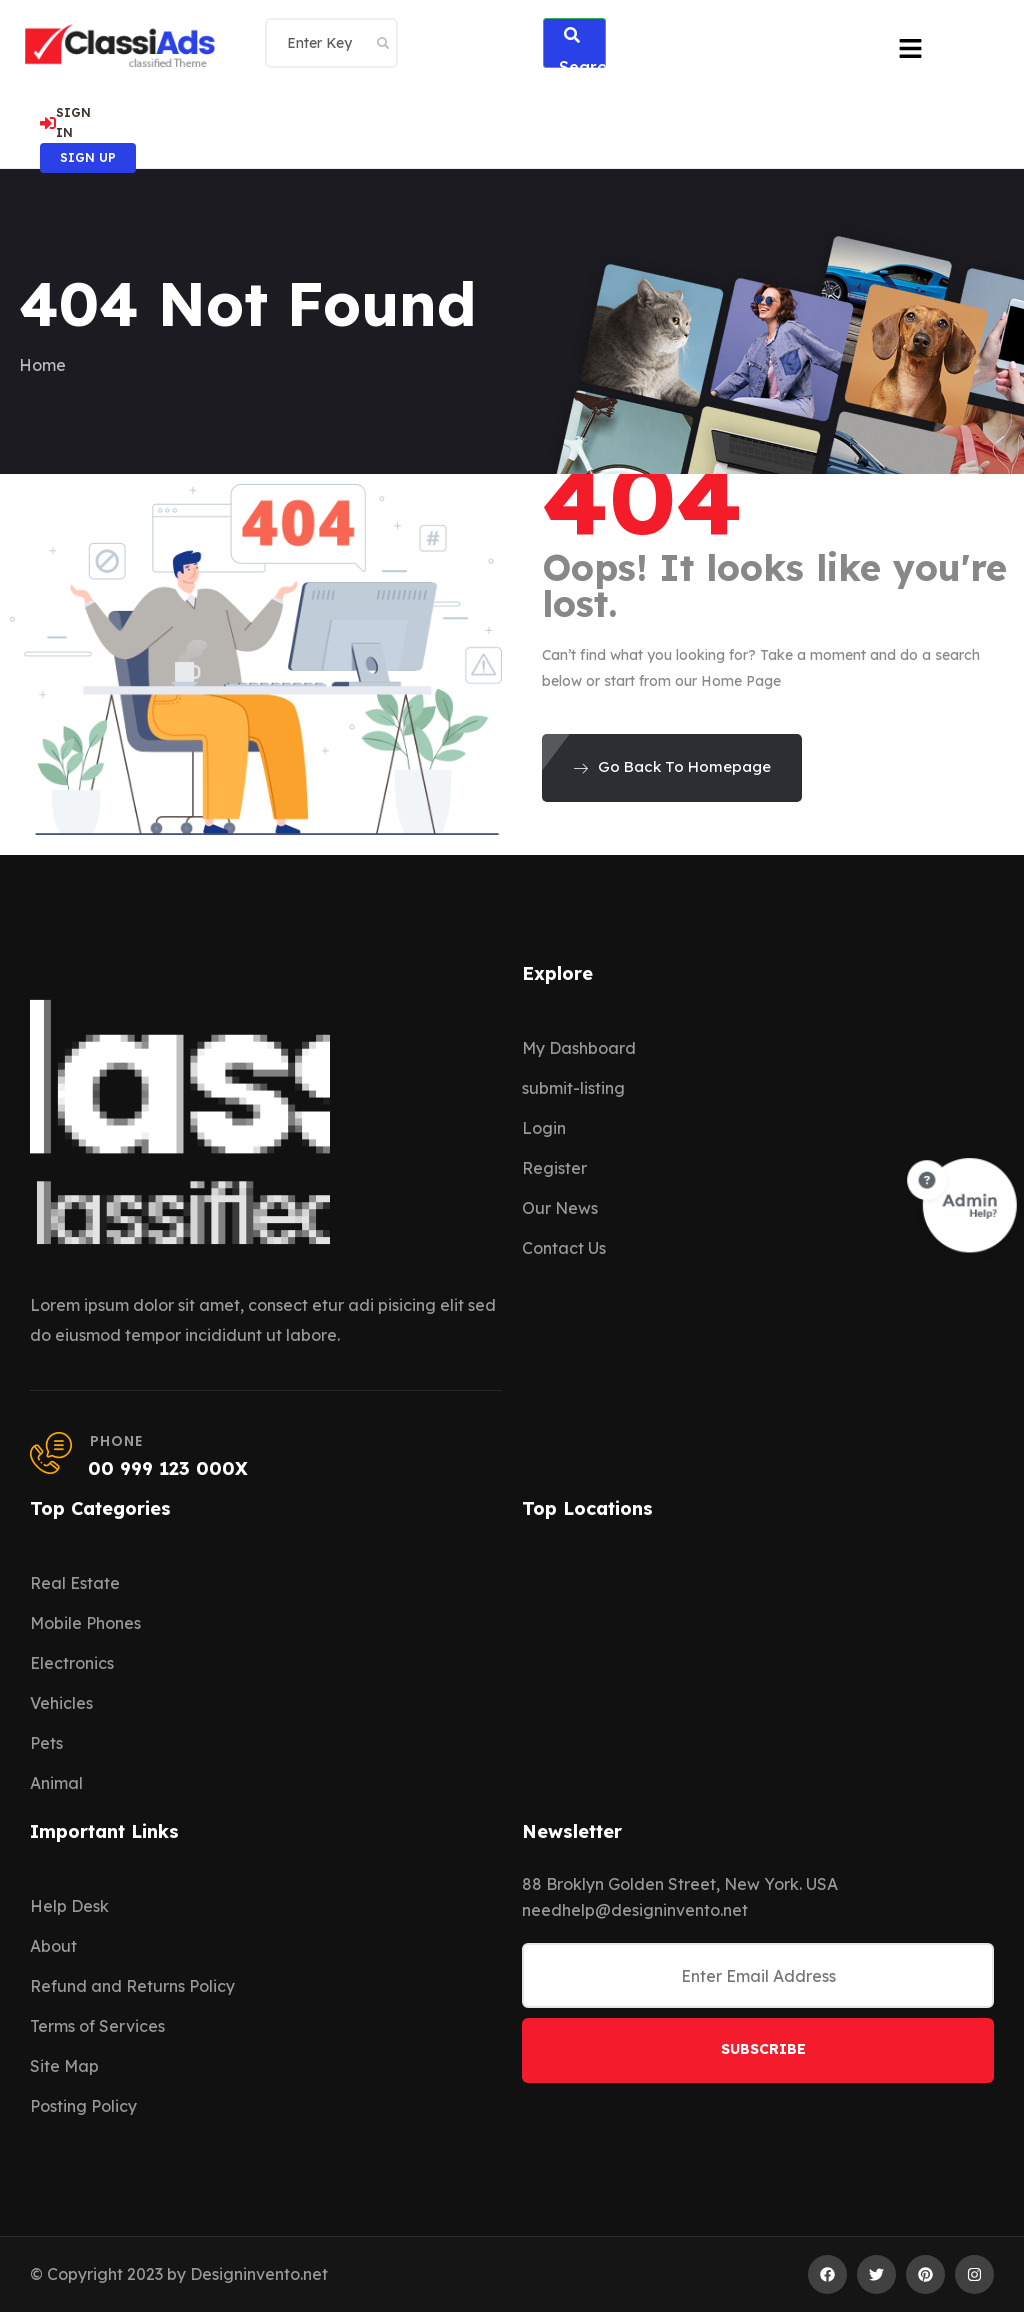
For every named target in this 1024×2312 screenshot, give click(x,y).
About (53, 1946)
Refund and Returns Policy (132, 1986)
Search (583, 47)
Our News (560, 1208)
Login (544, 1128)
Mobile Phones (85, 1623)
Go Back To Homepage (672, 766)
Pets (46, 1743)
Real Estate (75, 1583)
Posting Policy (83, 2106)
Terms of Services (97, 2026)
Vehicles (61, 1703)
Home (42, 365)
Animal (56, 1783)
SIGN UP (88, 157)
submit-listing (573, 1088)
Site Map (64, 2066)
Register (554, 1168)
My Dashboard (579, 1048)
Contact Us (564, 1248)
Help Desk (69, 1906)
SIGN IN (65, 122)
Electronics (72, 1663)
